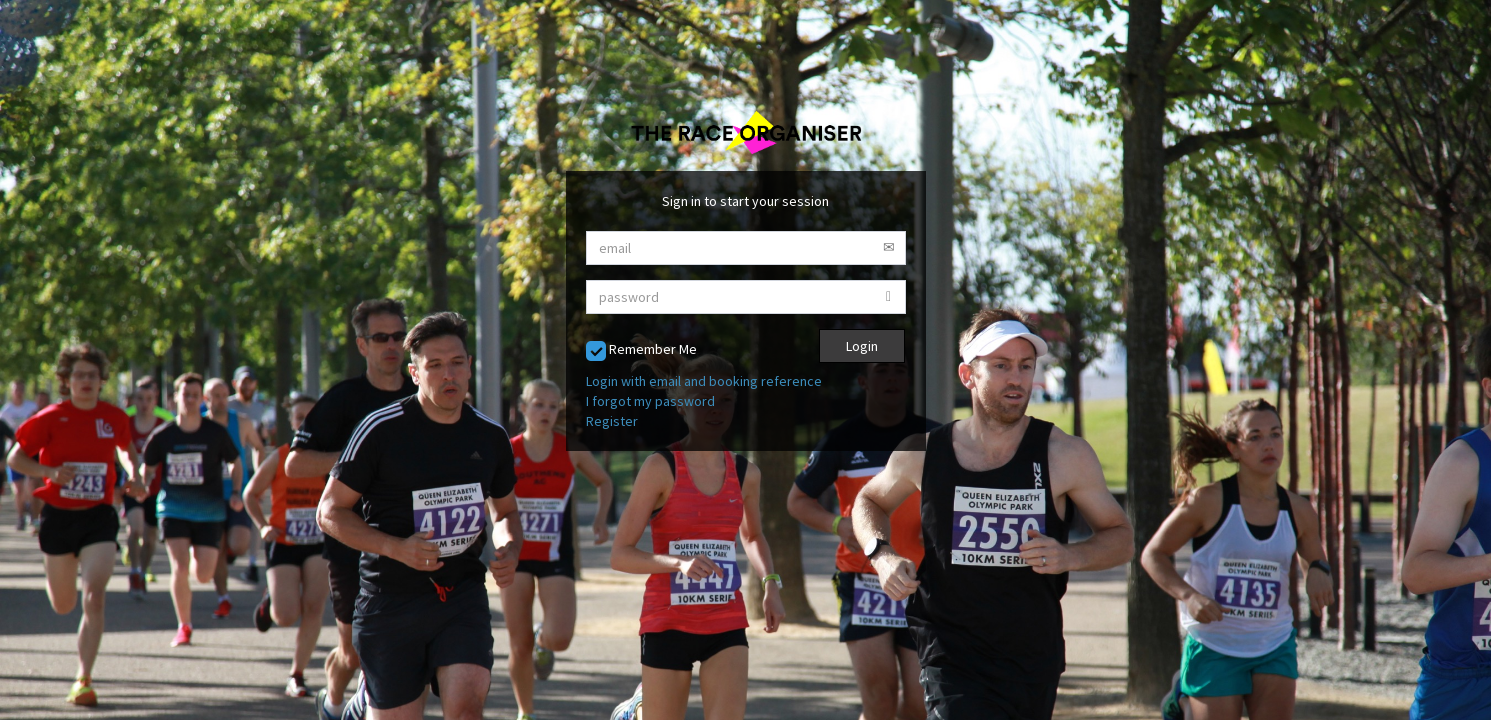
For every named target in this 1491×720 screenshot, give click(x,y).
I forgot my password (650, 401)
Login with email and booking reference (704, 381)
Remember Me (641, 350)
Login (862, 346)
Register (612, 421)
